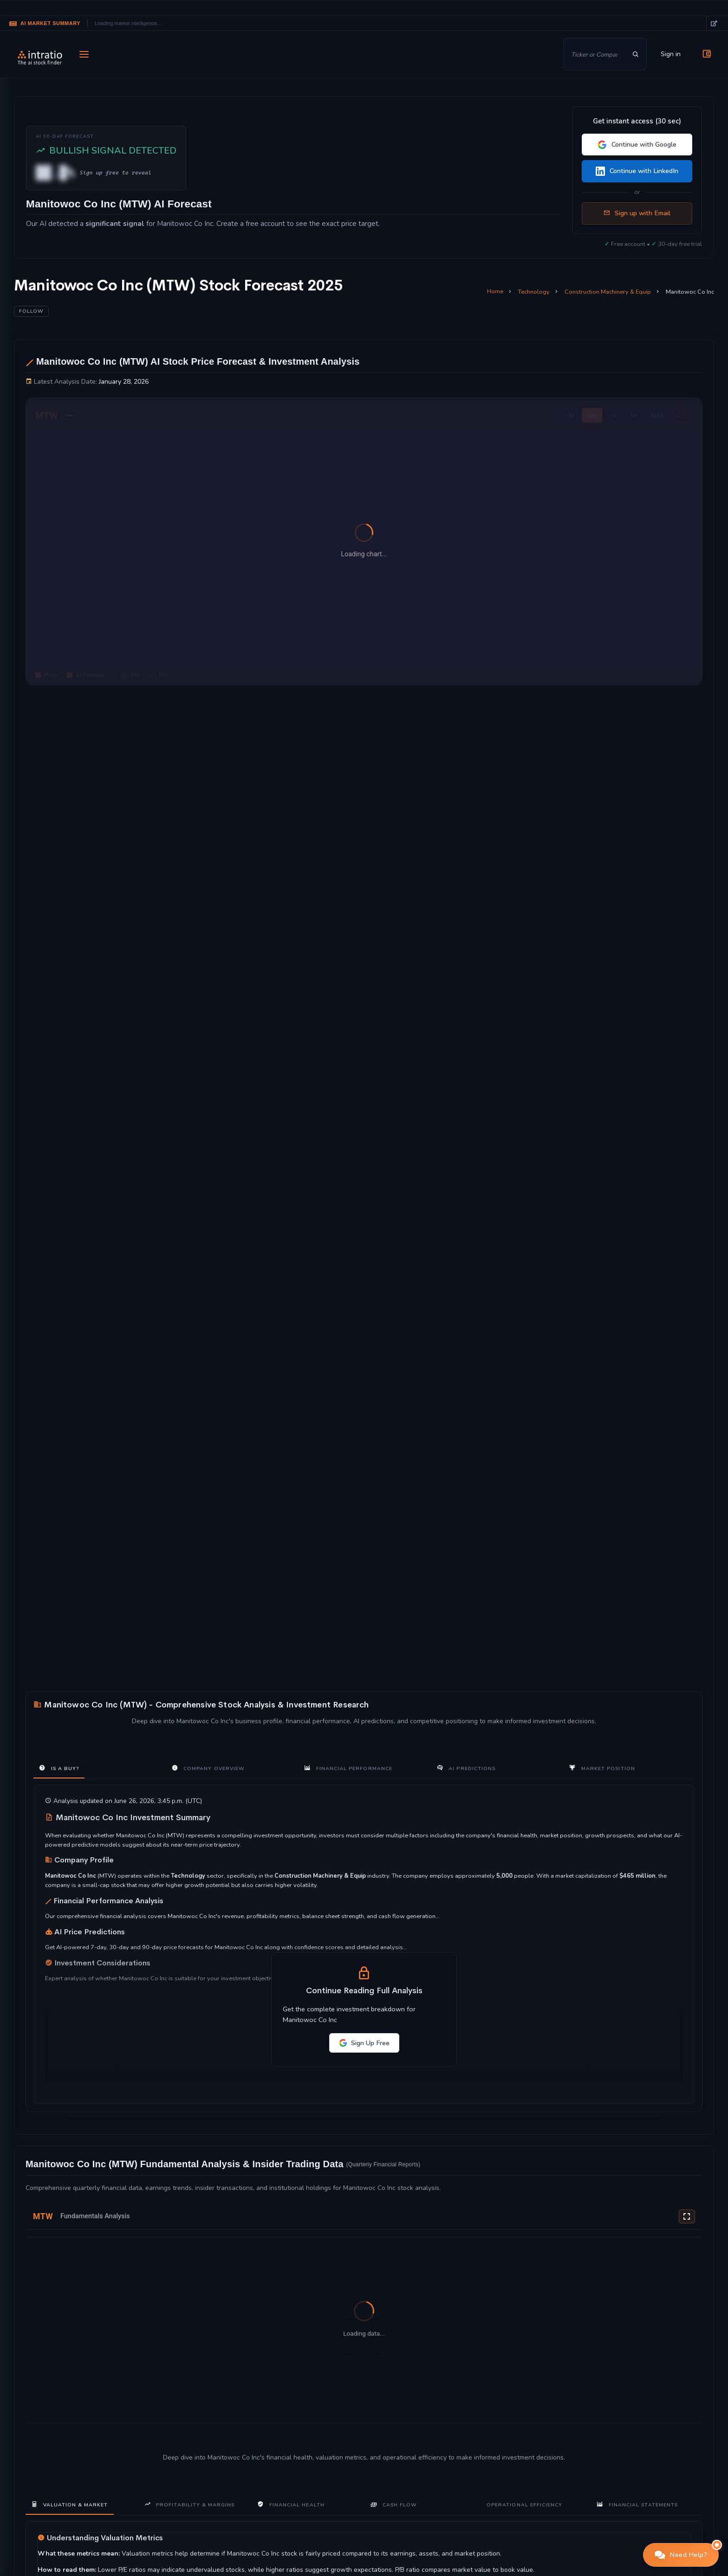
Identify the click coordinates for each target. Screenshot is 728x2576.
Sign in (671, 54)
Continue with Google (637, 144)
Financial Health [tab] (290, 2504)
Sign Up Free (364, 2043)
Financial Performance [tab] (348, 1768)
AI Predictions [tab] (466, 1768)
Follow (31, 311)
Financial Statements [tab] (637, 2504)
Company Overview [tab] (208, 1768)
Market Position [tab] (602, 1768)
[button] (681, 2555)
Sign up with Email (637, 213)
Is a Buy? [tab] (59, 1768)
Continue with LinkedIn (637, 171)
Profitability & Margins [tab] (189, 2504)
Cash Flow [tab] (393, 2504)
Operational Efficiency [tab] (524, 2504)
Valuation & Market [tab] (69, 2504)
